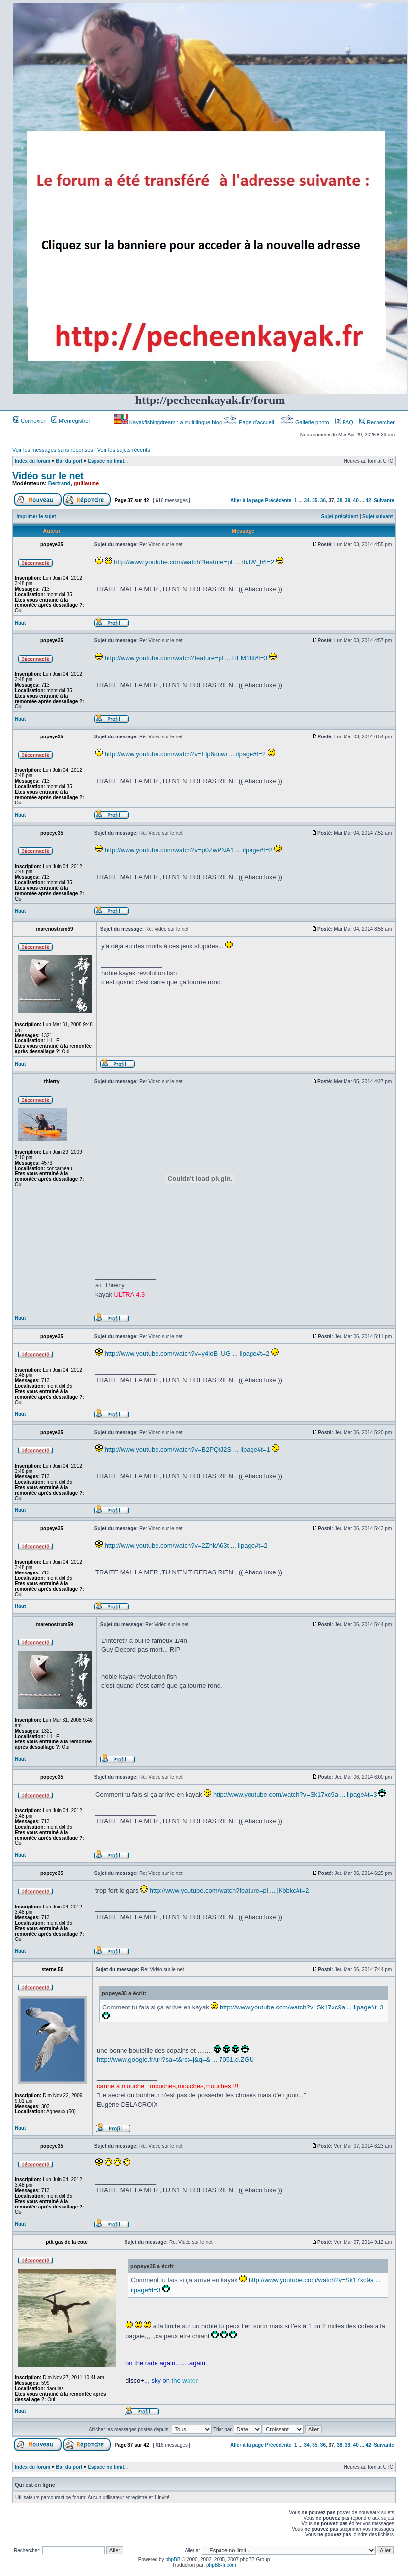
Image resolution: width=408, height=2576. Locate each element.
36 (323, 500)
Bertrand (59, 483)
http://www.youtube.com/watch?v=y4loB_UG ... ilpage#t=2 (187, 1353)
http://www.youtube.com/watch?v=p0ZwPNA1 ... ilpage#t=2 (189, 850)
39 (347, 500)
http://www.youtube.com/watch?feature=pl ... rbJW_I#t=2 (194, 562)
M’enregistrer (70, 421)
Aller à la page (247, 500)
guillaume (86, 483)
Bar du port (69, 461)
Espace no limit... (108, 461)
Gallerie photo (305, 422)
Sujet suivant (377, 516)
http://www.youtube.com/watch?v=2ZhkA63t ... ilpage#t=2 (186, 1545)
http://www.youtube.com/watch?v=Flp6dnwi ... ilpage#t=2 (185, 754)
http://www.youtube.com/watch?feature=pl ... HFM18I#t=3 (186, 658)
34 (306, 500)
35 (314, 500)
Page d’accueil (249, 422)
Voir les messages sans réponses (52, 450)
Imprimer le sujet (36, 516)
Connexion (30, 421)
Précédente (278, 500)
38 (339, 500)
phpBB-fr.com (221, 2565)
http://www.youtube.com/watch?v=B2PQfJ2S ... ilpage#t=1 (187, 1449)
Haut (20, 623)
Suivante (384, 500)
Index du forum (32, 461)
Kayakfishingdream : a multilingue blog (168, 422)
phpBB (172, 2559)
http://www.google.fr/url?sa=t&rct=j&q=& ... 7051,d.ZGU (175, 2059)
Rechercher (377, 422)
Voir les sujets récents (123, 450)
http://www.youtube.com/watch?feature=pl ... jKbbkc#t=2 (229, 1890)
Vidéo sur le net (48, 475)
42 (368, 500)
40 (356, 500)
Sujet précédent (339, 516)
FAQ (344, 422)
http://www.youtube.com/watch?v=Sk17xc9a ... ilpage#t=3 (295, 1794)
